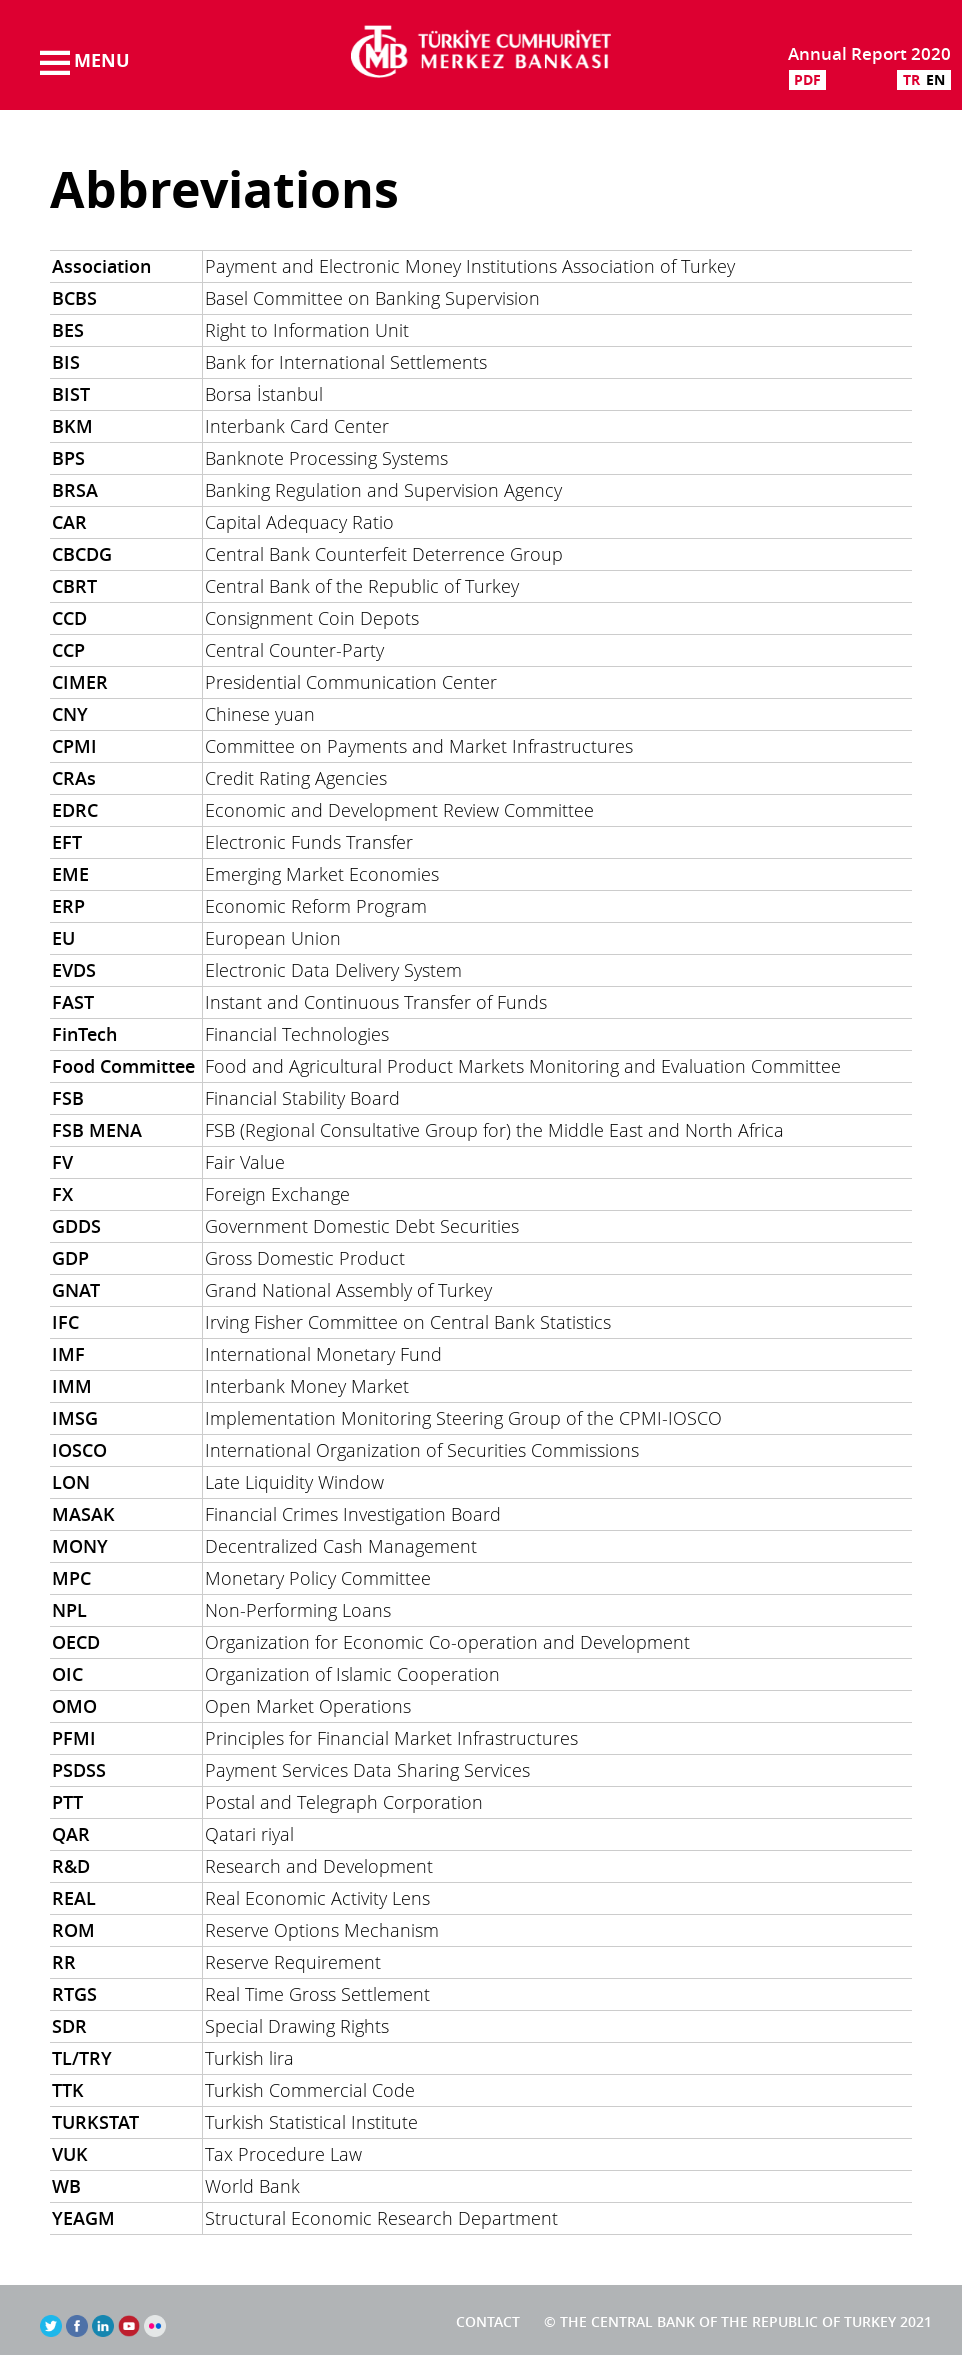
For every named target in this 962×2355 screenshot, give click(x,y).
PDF (807, 79)
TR (911, 79)
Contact (488, 2321)
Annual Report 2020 (869, 53)
